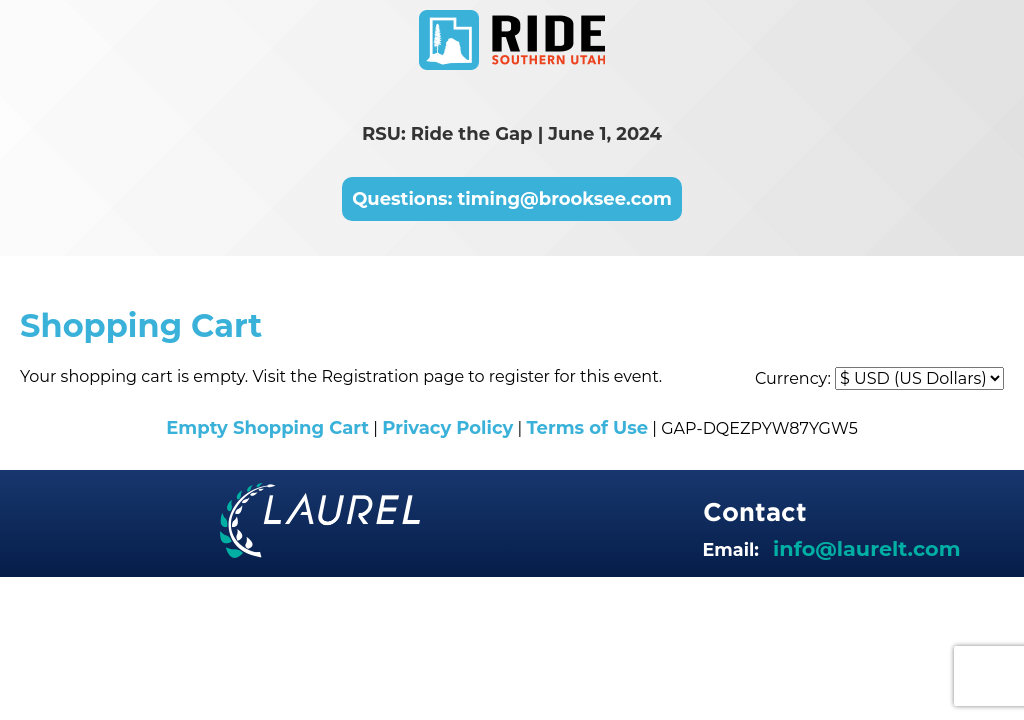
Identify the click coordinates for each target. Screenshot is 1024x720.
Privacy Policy (447, 428)
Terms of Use (587, 428)
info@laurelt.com (866, 548)
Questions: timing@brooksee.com (512, 199)
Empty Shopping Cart (267, 428)
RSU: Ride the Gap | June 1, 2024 (512, 134)
